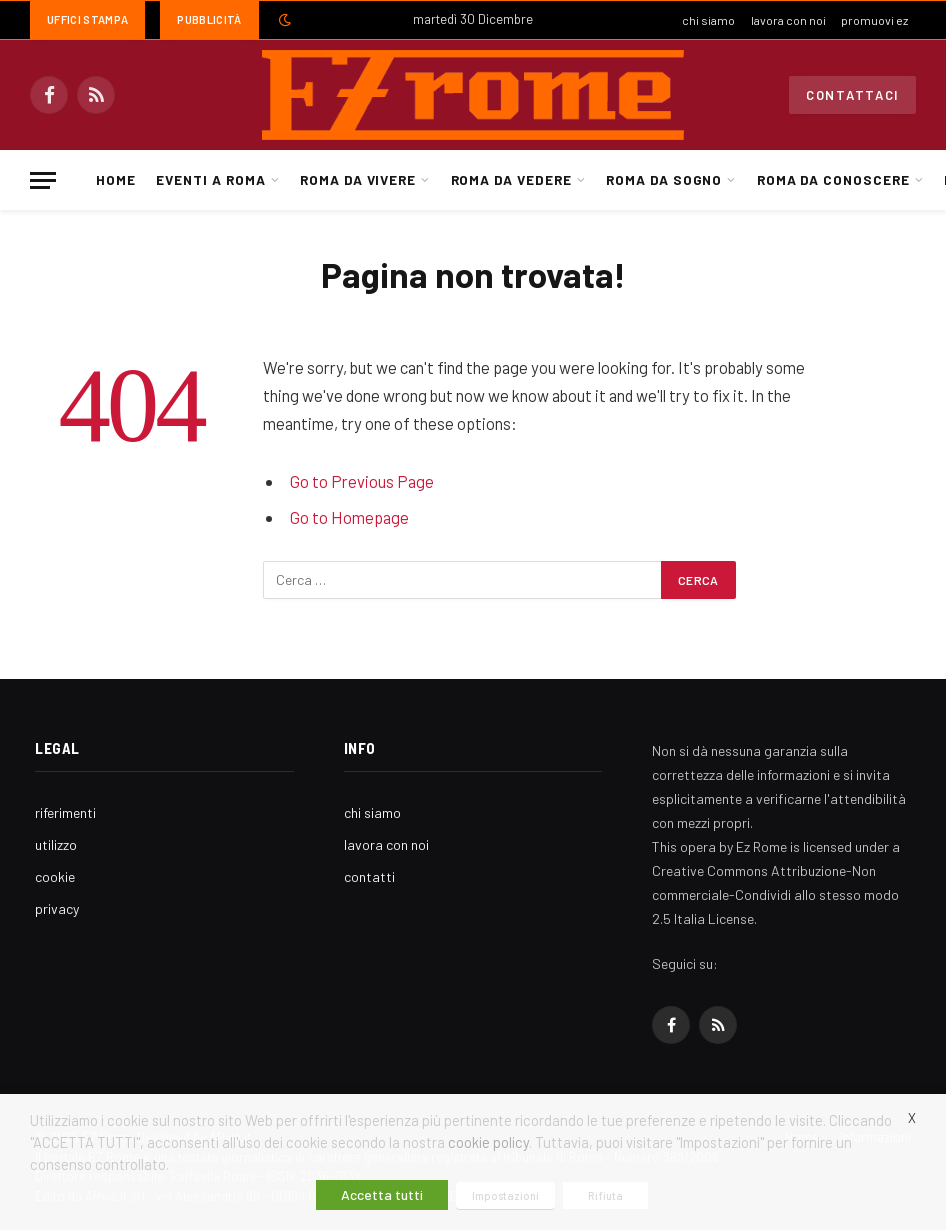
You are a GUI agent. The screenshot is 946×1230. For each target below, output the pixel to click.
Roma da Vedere (511, 179)
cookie (55, 876)
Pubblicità (209, 19)
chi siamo (708, 20)
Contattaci (852, 95)
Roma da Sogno (664, 179)
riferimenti (65, 812)
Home (116, 179)
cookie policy (488, 1142)
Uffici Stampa (87, 19)
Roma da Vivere (358, 179)
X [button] (912, 1118)
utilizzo (56, 844)
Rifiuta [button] (605, 1195)
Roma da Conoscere (833, 179)
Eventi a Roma (210, 179)
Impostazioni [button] (505, 1195)
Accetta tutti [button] (382, 1194)
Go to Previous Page (362, 481)
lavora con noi (788, 20)
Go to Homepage (349, 517)
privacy (57, 908)
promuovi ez (874, 20)
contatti (369, 876)
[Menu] (43, 180)
